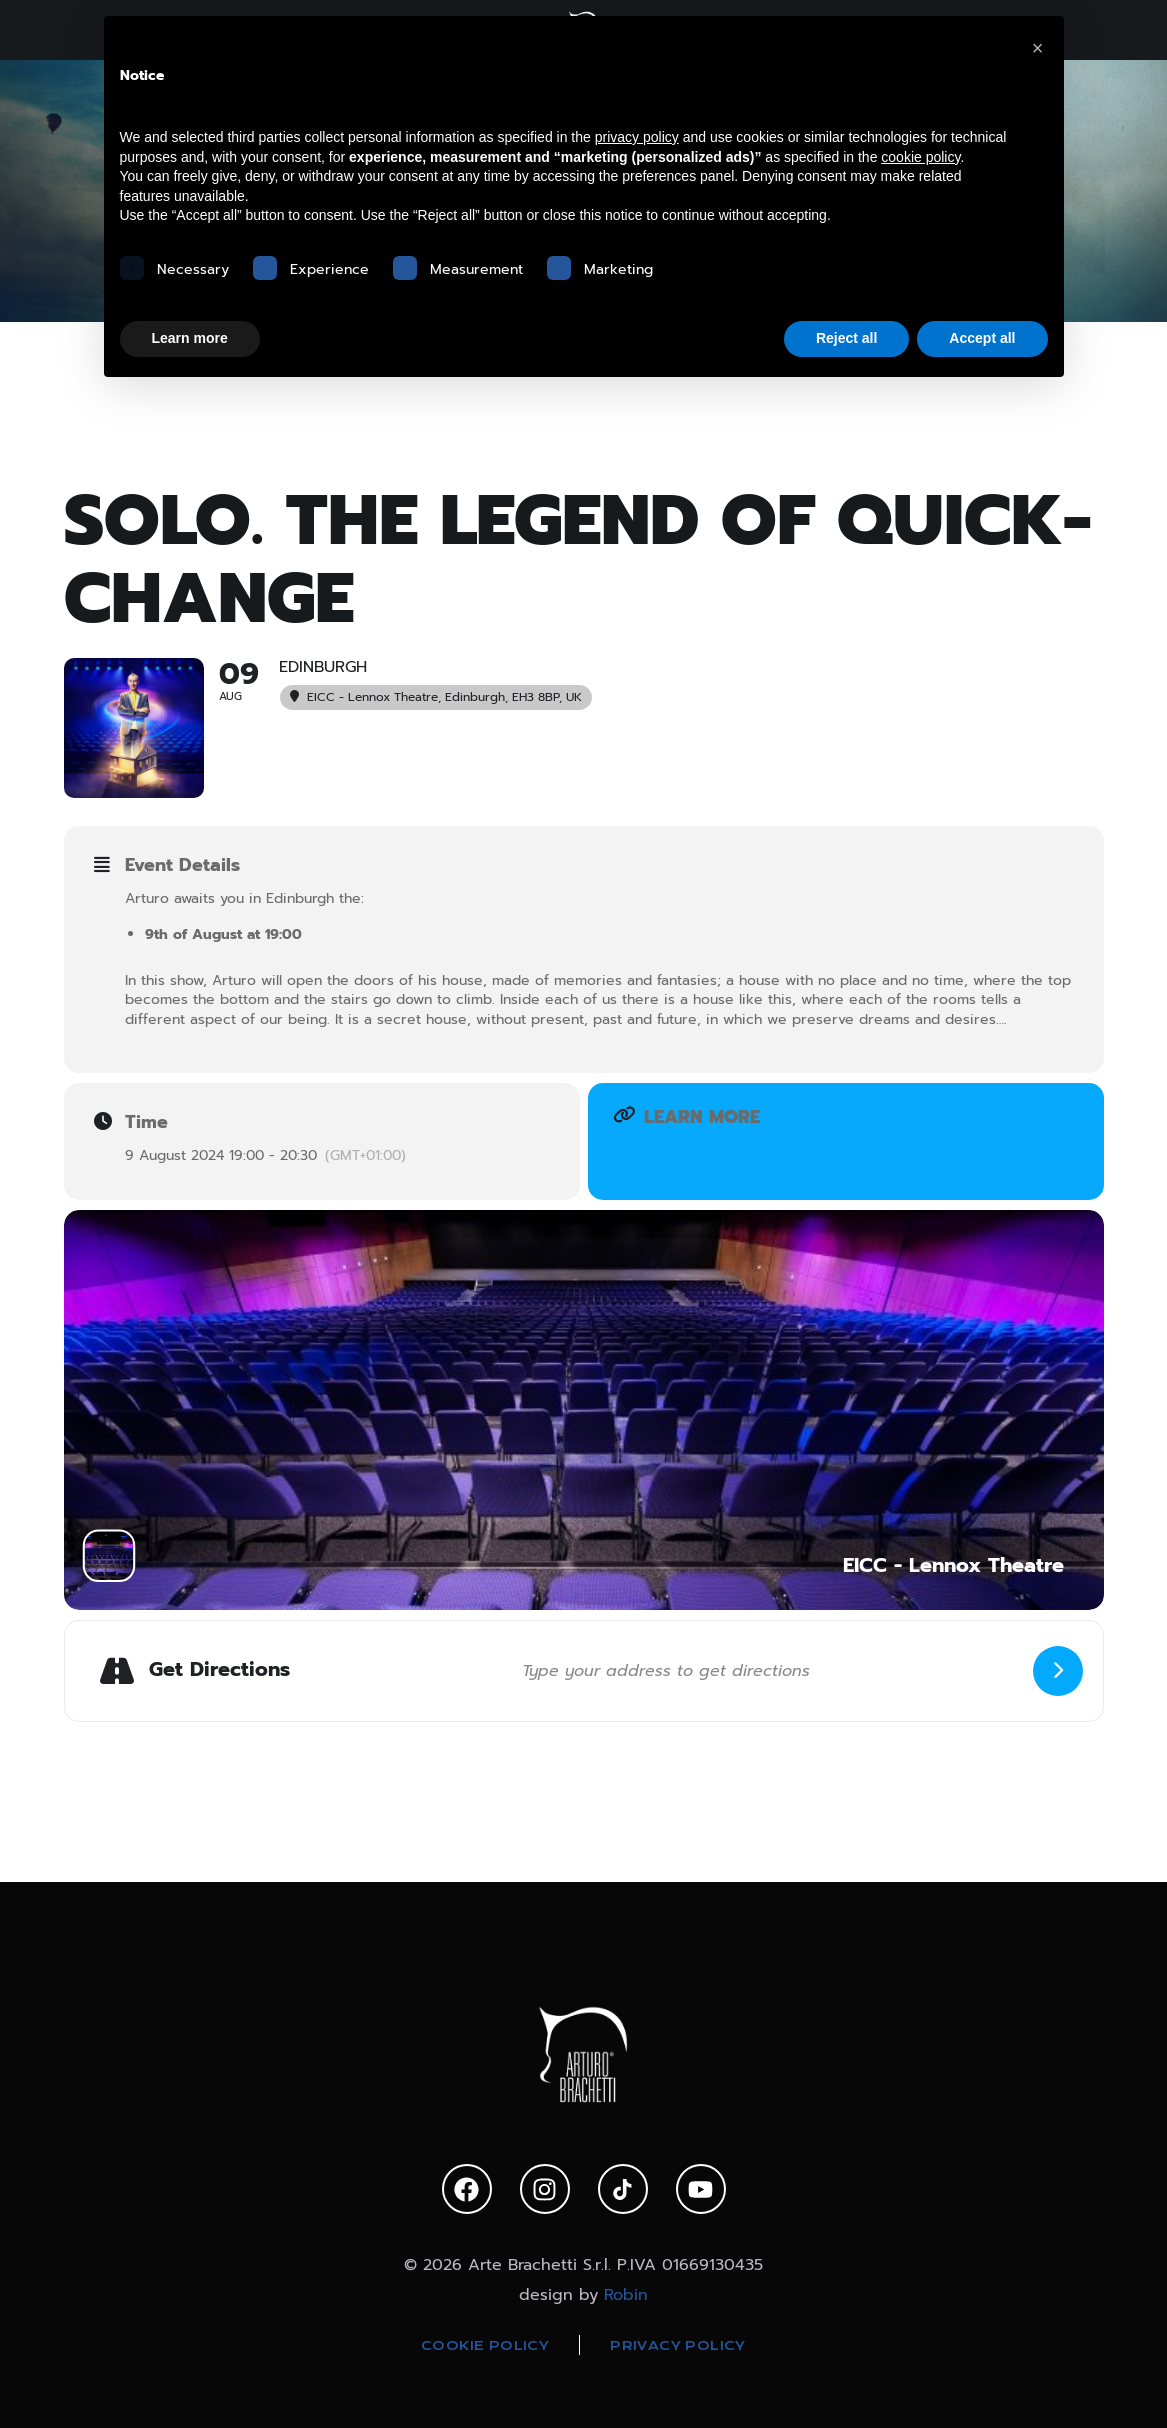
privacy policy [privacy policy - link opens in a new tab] (637, 137)
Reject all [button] (846, 338)
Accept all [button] (982, 338)
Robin (626, 2295)
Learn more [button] (190, 338)
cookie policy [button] (920, 157)
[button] (1038, 48)
